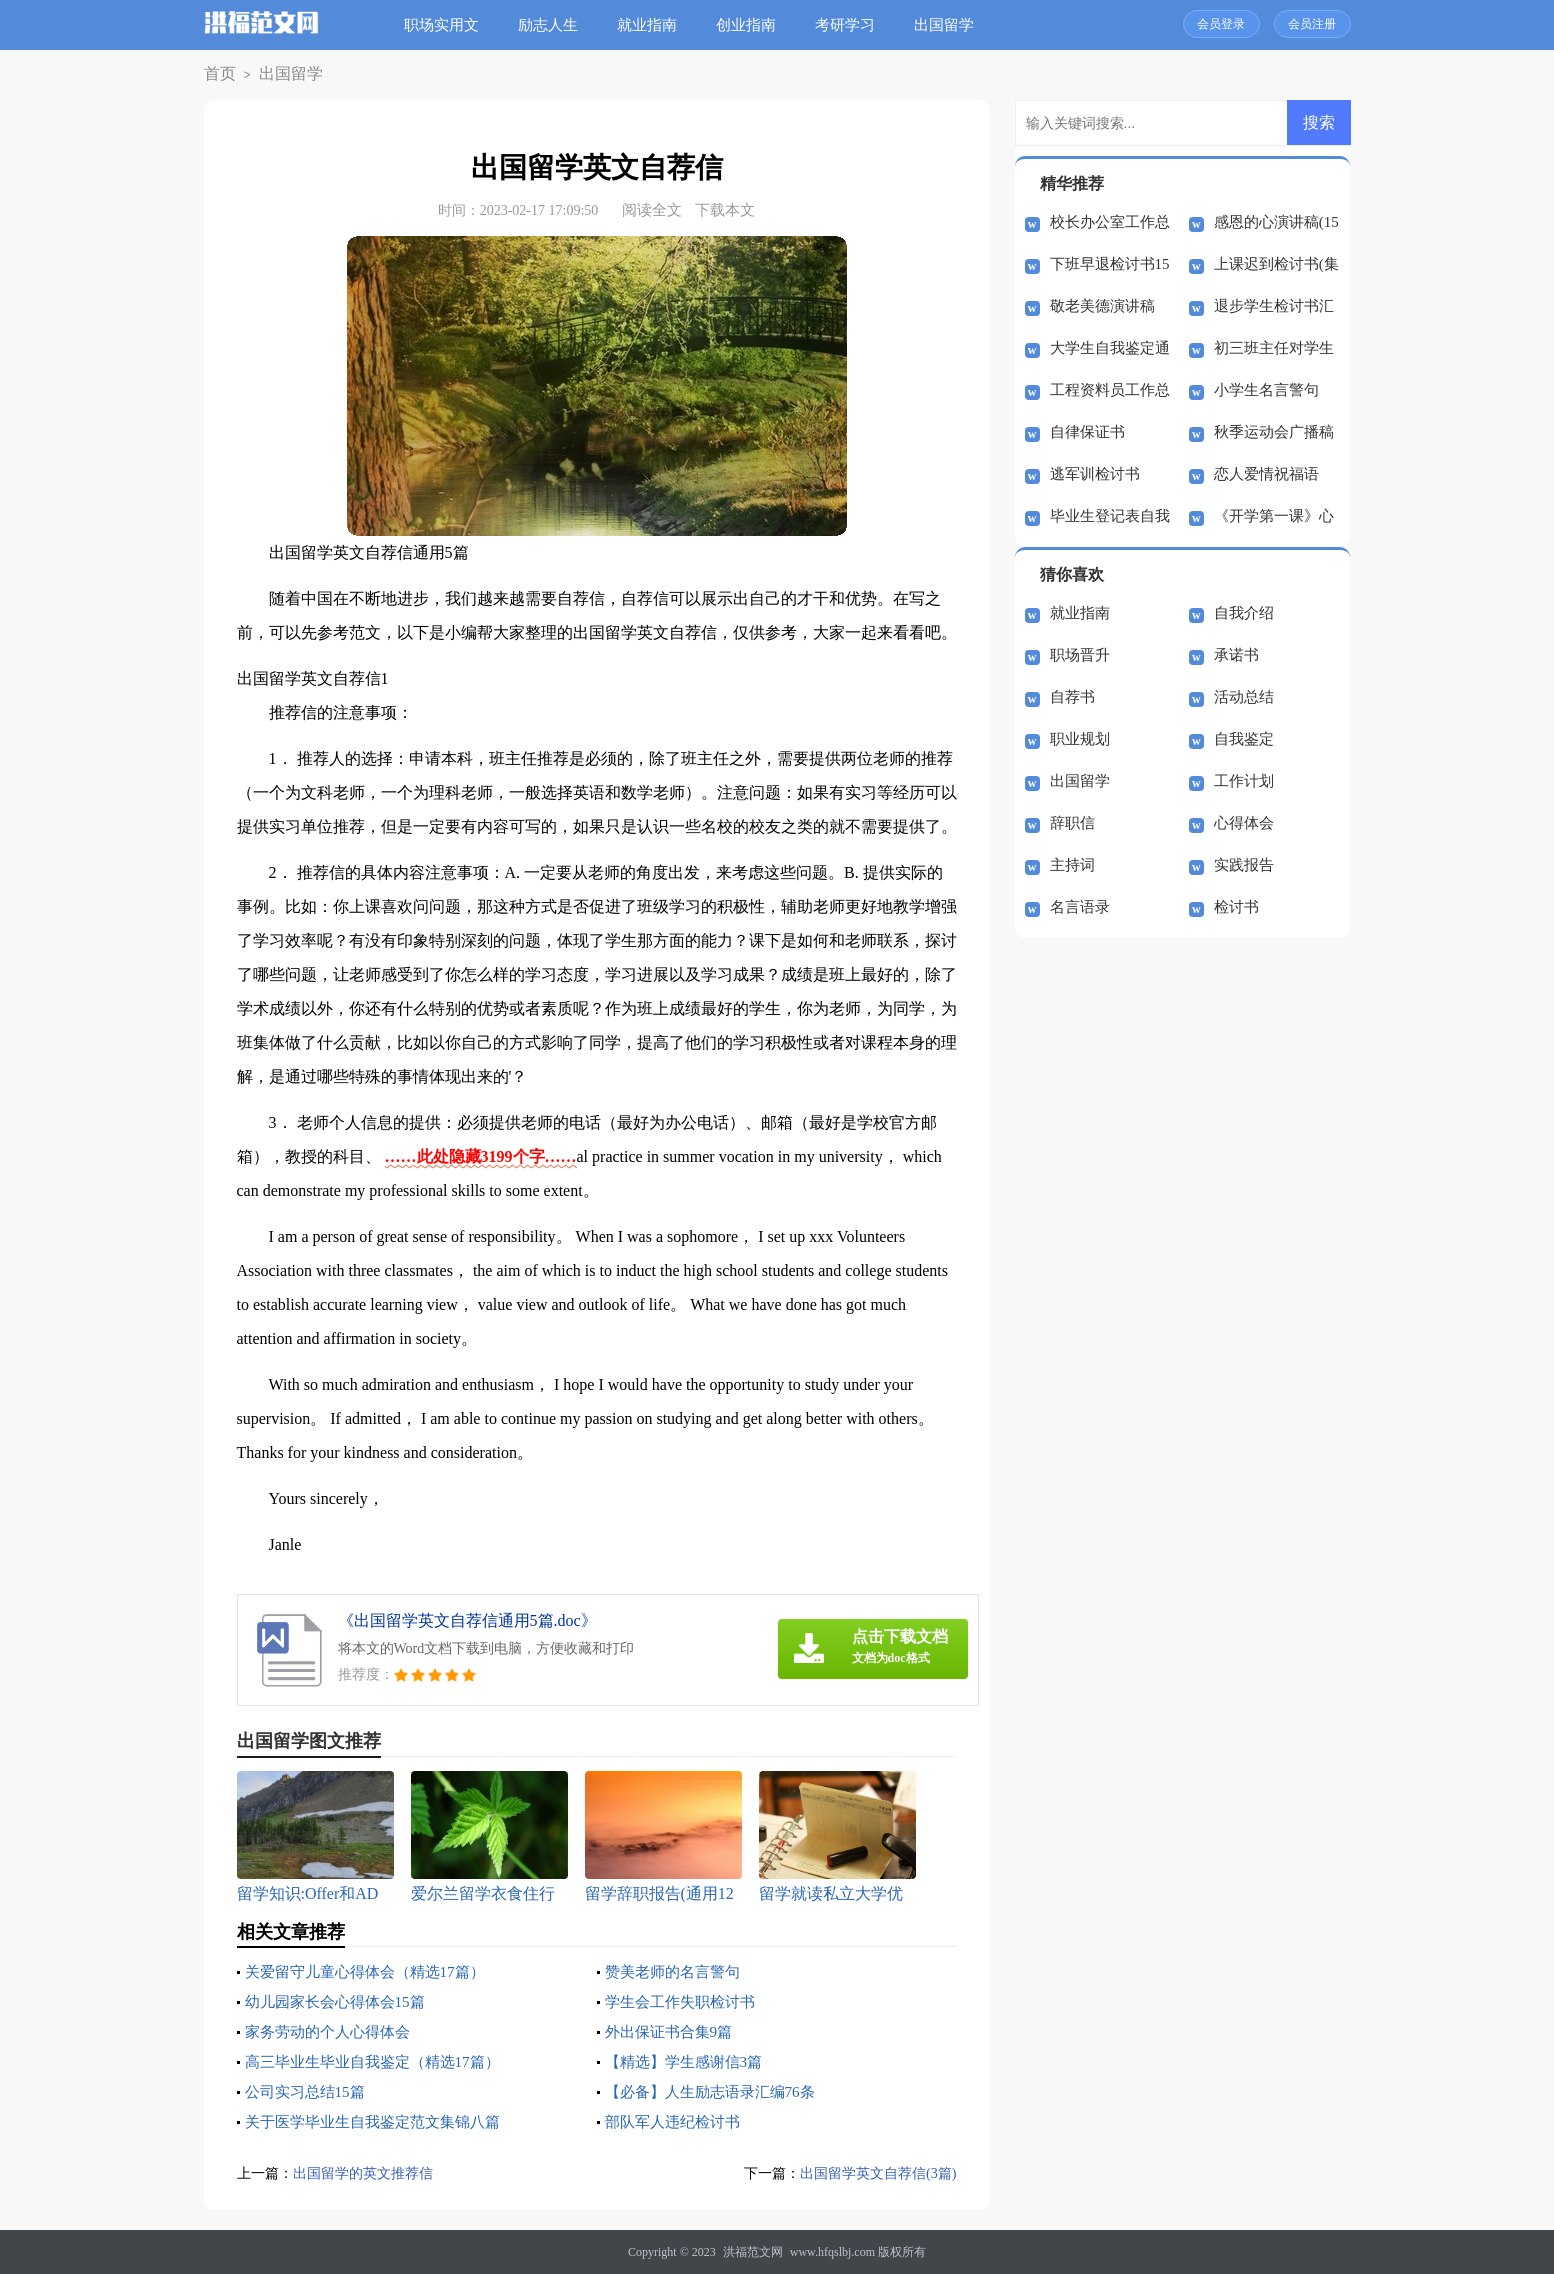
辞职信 (1072, 823)
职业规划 (1080, 739)
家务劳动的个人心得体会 (333, 2031)
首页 (217, 74)
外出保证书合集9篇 (673, 2031)
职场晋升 (1080, 655)
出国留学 (952, 25)
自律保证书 (1087, 432)
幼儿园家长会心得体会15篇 (341, 2001)
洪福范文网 (753, 2252)
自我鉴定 (1244, 739)
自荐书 (1072, 697)
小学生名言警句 (1266, 390)
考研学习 (853, 25)
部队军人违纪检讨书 (677, 2121)
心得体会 (1244, 823)
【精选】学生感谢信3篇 (689, 2061)
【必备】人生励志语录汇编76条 (717, 2091)
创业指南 (754, 25)
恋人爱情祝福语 (1266, 474)
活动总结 (1244, 697)
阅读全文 (652, 210)
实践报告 (1244, 865)
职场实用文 (449, 25)
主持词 (1072, 865)
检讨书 (1236, 907)
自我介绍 (1244, 613)
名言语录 (1080, 907)
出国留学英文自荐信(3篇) (873, 2173)
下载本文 (725, 210)
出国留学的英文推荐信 (368, 2173)
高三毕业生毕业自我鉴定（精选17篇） (381, 2061)
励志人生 (556, 25)
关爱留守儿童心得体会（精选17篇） (373, 1971)
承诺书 (1236, 655)
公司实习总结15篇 (309, 2091)
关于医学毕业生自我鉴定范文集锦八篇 (381, 2121)
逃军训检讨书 (1095, 474)
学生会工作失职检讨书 (685, 2001)
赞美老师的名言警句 (677, 1971)
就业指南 (655, 25)
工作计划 (1244, 781)
